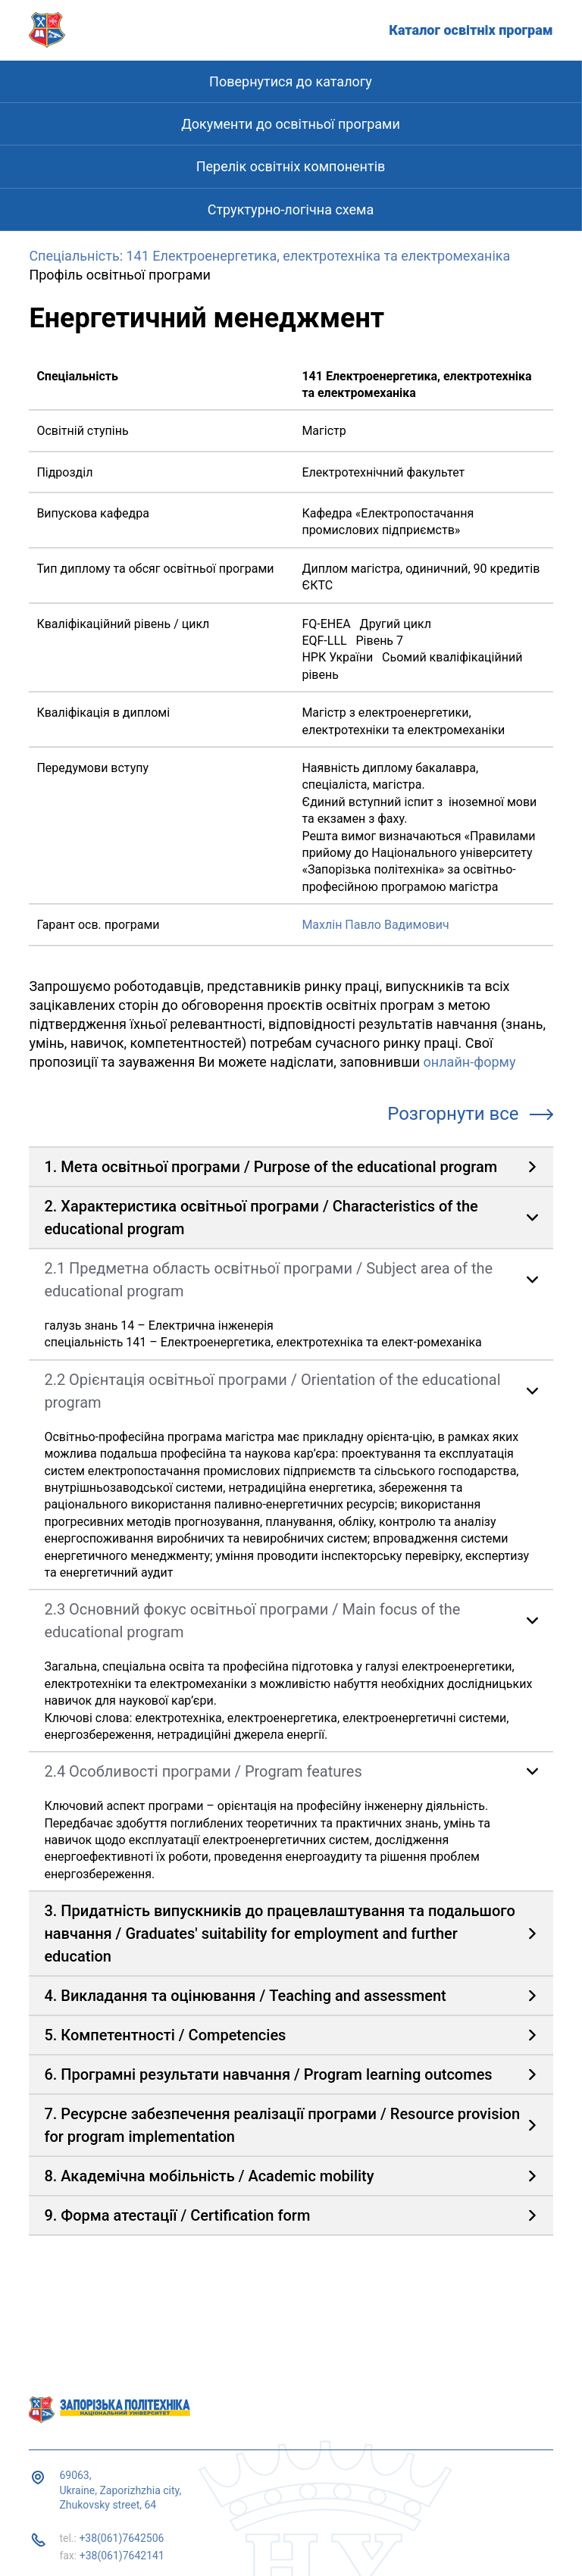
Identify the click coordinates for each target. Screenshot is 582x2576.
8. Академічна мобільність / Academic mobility (209, 2176)
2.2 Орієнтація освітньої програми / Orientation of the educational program (272, 1391)
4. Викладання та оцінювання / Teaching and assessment (245, 1996)
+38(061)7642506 (121, 2538)
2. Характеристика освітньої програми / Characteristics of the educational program (260, 1217)
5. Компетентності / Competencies (165, 2035)
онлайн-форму (470, 1062)
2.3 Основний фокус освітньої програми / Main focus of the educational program (252, 1620)
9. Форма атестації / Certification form (177, 2215)
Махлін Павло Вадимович (375, 925)
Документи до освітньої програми (290, 124)
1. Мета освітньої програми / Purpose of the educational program (270, 1167)
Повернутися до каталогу (290, 81)
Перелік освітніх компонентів (291, 166)
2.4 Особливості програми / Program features (202, 1771)
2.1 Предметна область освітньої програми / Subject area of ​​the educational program (268, 1279)
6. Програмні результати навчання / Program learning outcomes (268, 2074)
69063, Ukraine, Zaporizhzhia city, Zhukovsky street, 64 (120, 2490)
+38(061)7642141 (122, 2555)
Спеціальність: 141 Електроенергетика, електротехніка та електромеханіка (269, 256)
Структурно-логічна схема (291, 209)
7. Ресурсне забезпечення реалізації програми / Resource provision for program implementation (282, 2125)
